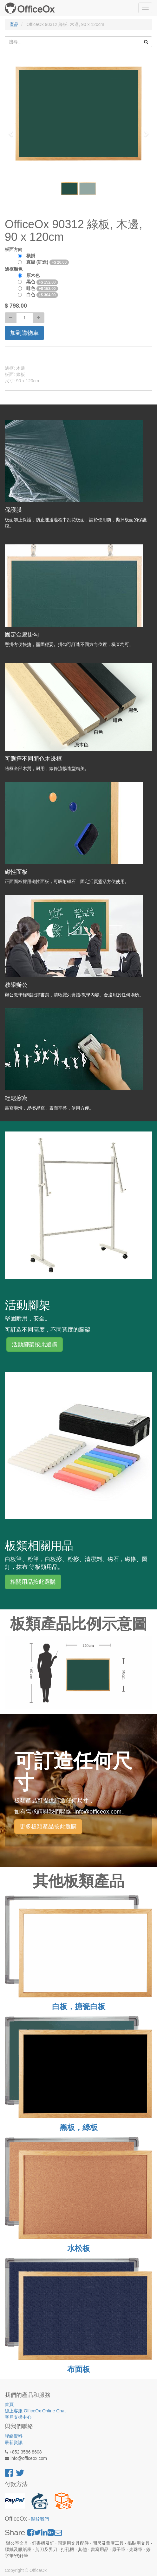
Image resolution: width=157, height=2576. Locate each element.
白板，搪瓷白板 (78, 2006)
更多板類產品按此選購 (48, 1826)
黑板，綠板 (79, 2127)
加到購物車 (24, 333)
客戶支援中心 (18, 2417)
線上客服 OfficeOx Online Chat (35, 2410)
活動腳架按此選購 (34, 1344)
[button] (13, 131)
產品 (14, 24)
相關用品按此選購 (33, 1582)
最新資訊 (14, 2442)
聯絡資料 (14, 2436)
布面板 (78, 2369)
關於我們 (40, 2519)
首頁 (9, 2404)
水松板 (78, 2248)
